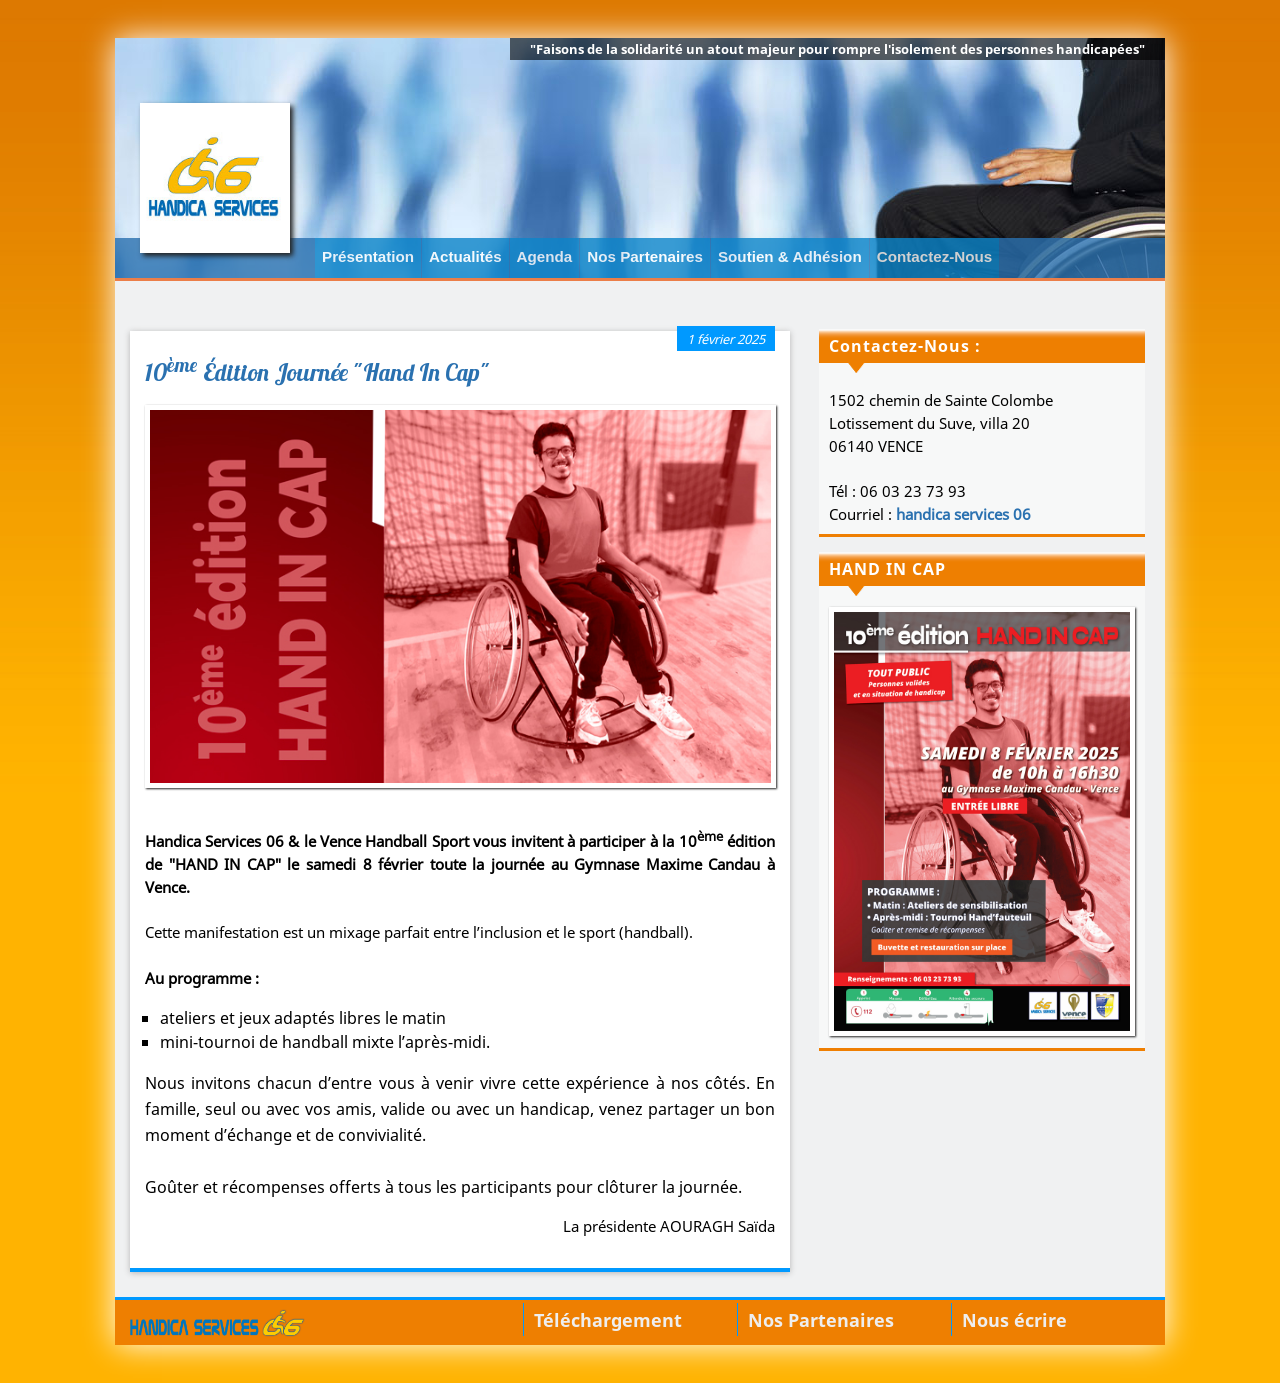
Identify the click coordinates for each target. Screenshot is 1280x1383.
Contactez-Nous (935, 256)
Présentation (368, 256)
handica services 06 (963, 514)
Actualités (465, 256)
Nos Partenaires (645, 256)
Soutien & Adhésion (790, 256)
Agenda (545, 256)
